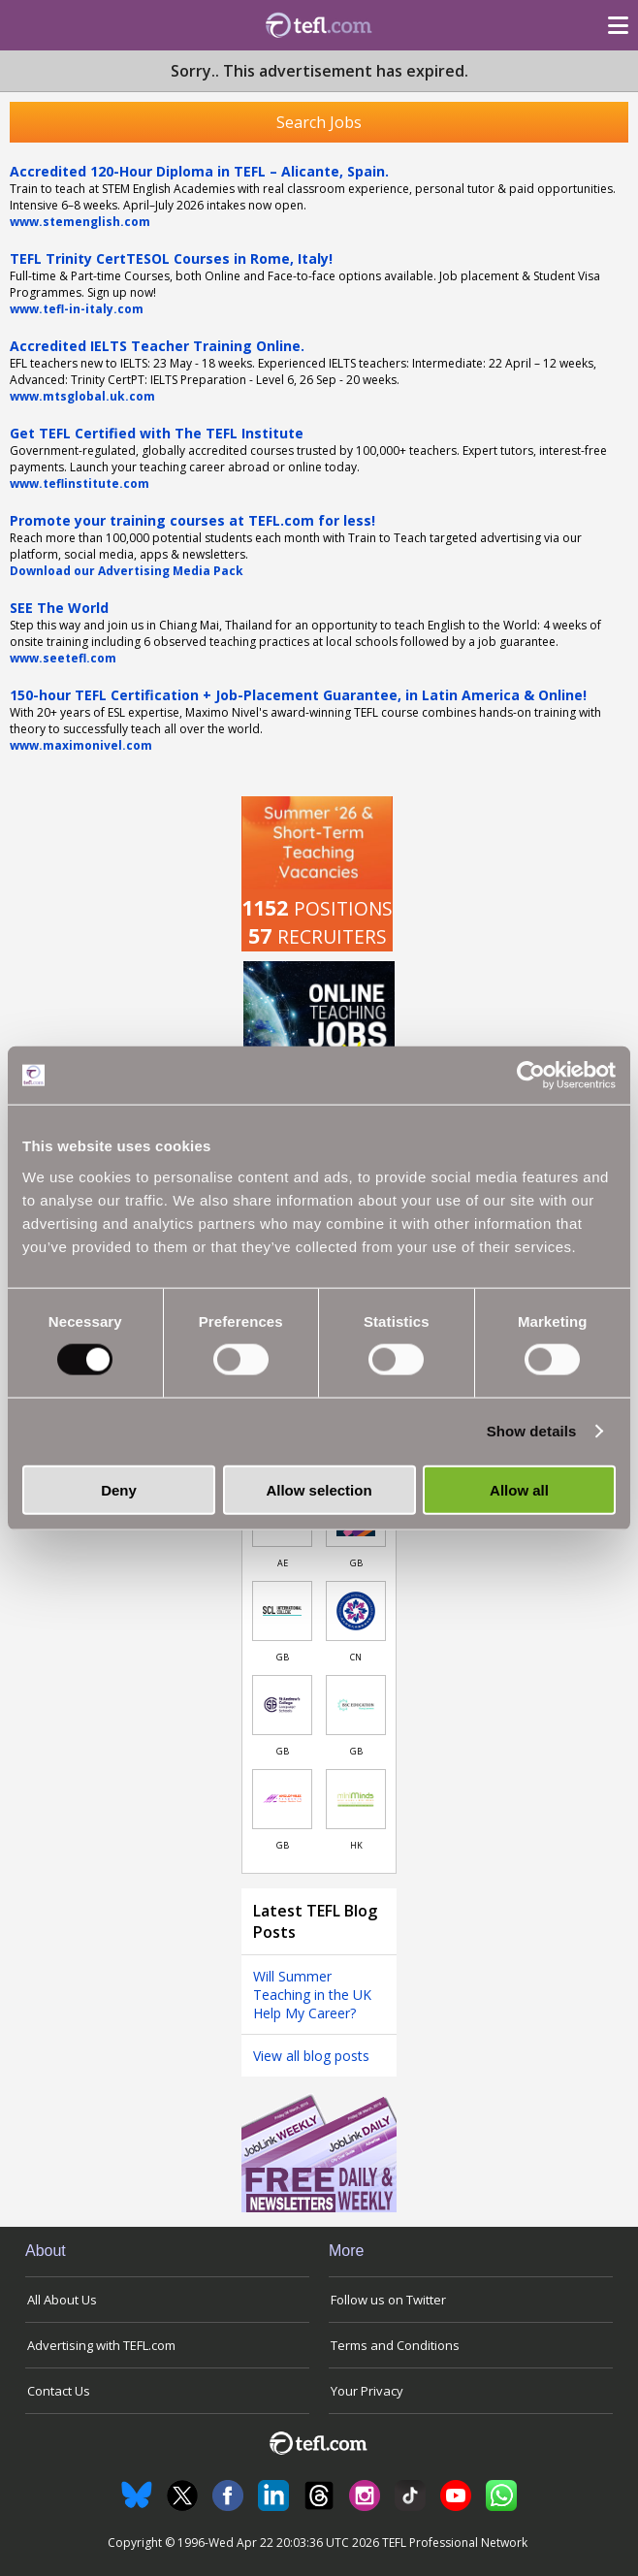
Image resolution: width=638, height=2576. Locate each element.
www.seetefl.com (63, 658)
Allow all (519, 1489)
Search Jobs (319, 122)
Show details (532, 1431)
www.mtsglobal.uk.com (82, 396)
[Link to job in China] (356, 1611)
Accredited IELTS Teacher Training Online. (157, 346)
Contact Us (58, 2390)
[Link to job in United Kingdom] (282, 1611)
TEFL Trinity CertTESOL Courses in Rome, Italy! (171, 258)
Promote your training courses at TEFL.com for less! (192, 520)
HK (356, 1845)
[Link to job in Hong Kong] (356, 1799)
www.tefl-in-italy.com (77, 309)
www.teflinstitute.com (79, 483)
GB (356, 1563)
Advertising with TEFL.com (101, 2345)
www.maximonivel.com (81, 745)
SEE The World (59, 607)
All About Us (62, 2299)
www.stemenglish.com (80, 221)
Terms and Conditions (395, 2345)
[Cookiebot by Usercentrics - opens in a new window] (531, 1075)
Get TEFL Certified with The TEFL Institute (156, 433)
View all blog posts (311, 2055)
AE (282, 1563)
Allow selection (318, 1489)
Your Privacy (367, 2390)
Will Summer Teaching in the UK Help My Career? (312, 1994)
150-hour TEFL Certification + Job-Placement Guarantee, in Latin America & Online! (298, 695)
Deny (119, 1489)
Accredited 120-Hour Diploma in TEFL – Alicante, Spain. (199, 171)
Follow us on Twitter (388, 2299)
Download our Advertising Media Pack (126, 571)
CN (356, 1657)
